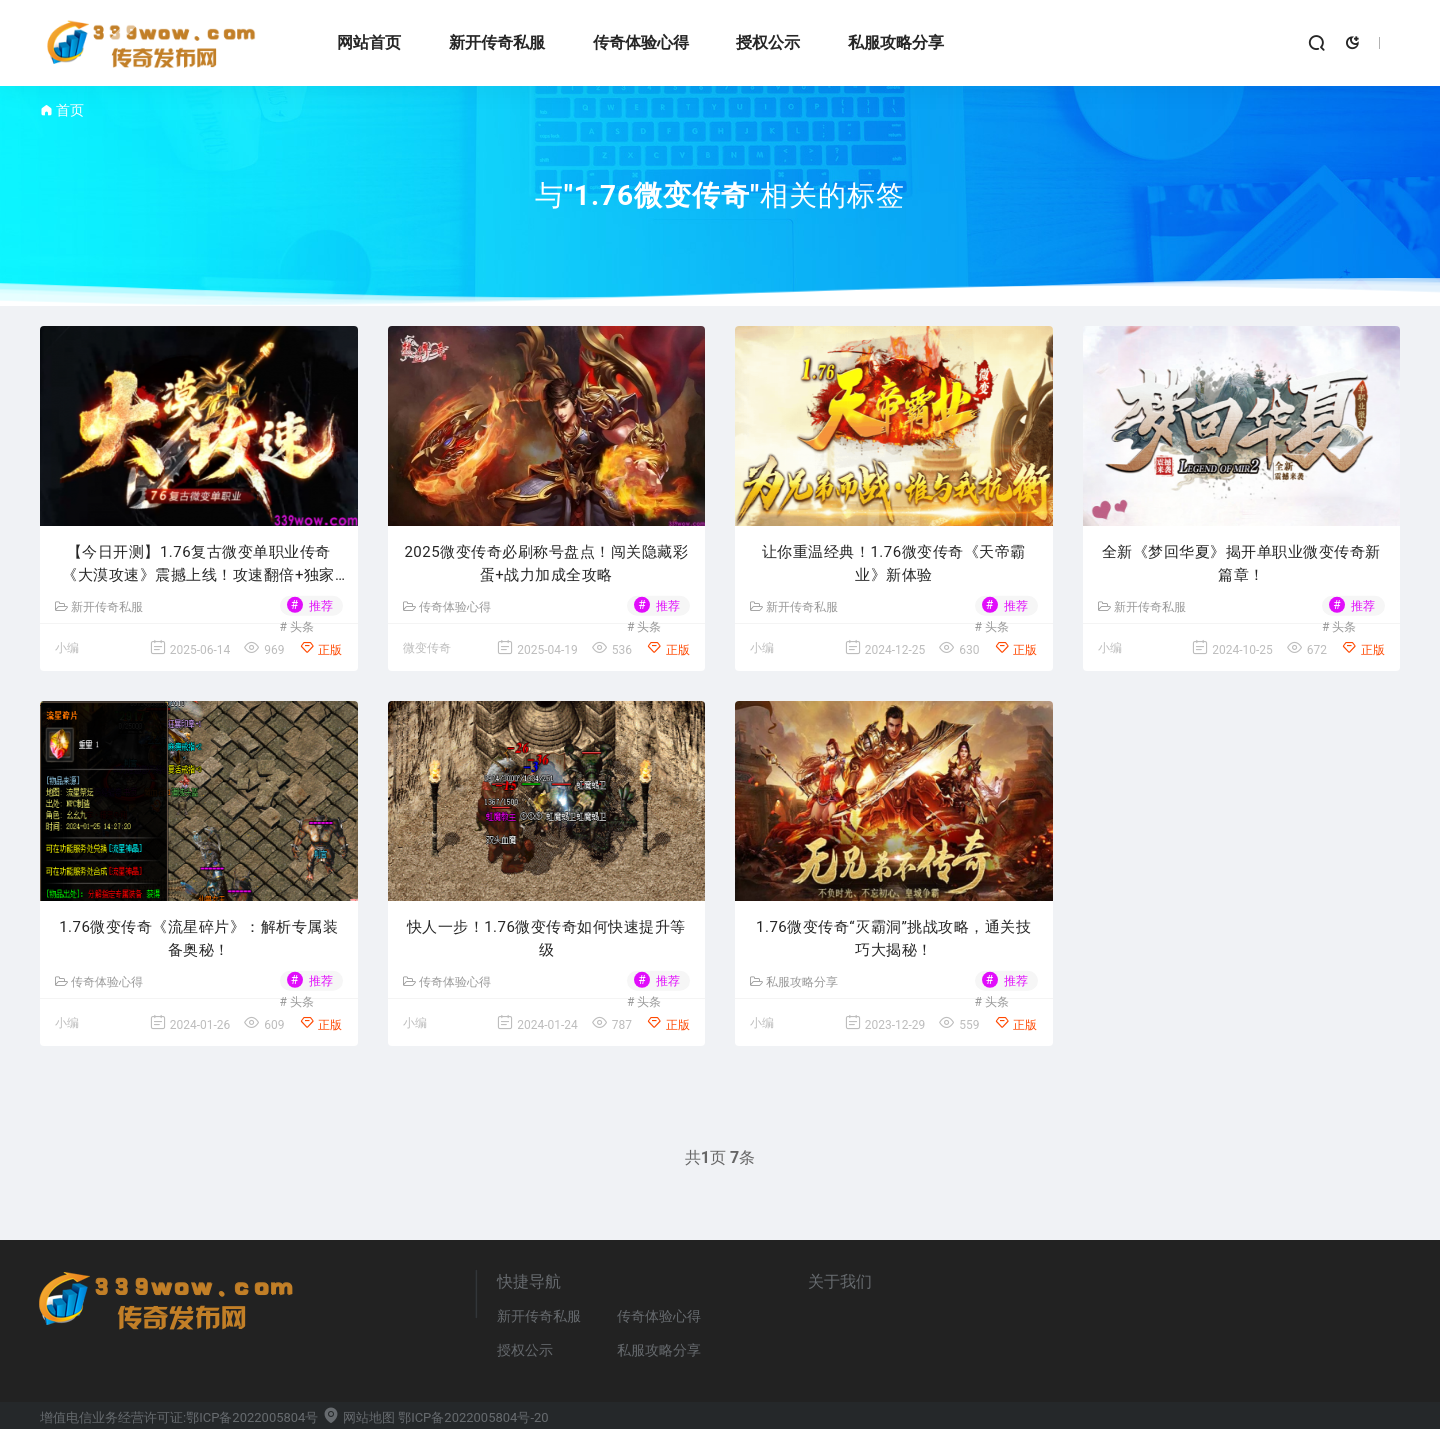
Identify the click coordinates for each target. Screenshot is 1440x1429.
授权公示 (768, 42)
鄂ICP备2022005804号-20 (473, 1417)
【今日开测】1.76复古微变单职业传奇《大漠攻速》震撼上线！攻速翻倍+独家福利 (198, 564)
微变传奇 (427, 648)
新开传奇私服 (497, 42)
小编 (67, 648)
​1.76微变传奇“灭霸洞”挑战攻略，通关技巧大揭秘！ (893, 938)
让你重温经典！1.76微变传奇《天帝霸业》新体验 (894, 563)
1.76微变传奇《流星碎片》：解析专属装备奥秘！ (198, 938)
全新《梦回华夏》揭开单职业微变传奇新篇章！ (1241, 563)
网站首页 (369, 42)
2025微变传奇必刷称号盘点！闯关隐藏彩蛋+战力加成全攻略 (546, 563)
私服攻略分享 (896, 42)
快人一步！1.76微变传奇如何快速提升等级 (546, 938)
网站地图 (358, 1417)
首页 (70, 110)
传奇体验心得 (641, 42)
